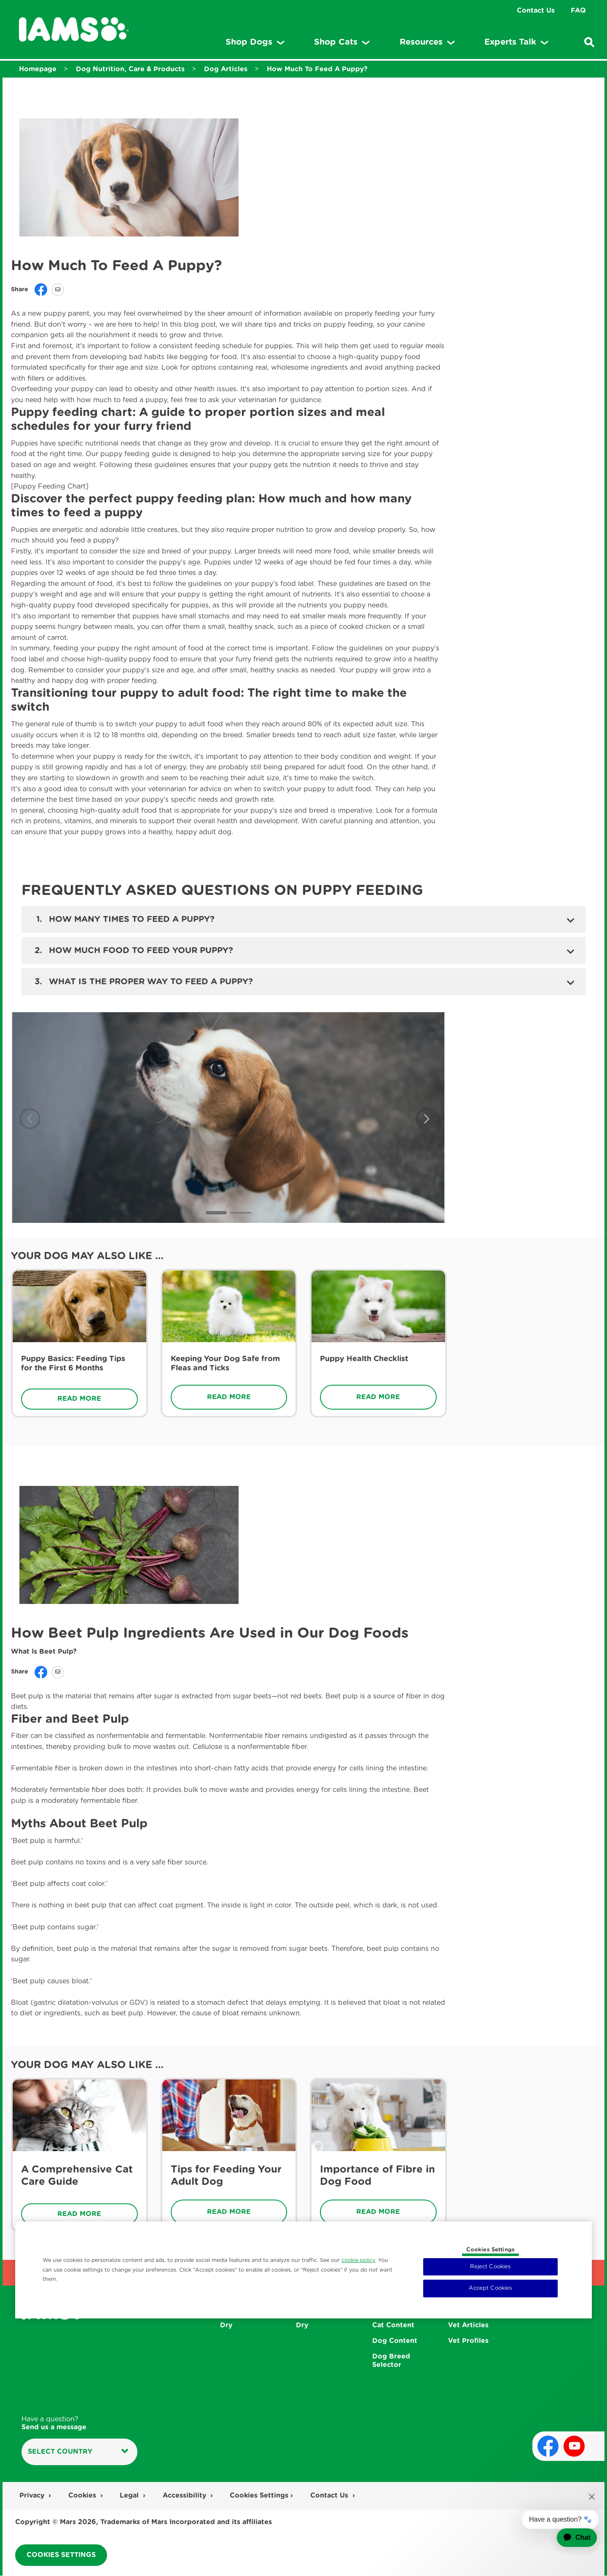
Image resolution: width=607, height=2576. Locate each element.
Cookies (83, 2495)
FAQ (578, 10)
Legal (130, 2495)
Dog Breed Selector (391, 2360)
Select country (78, 2451)
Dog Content (394, 2341)
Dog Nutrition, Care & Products (130, 69)
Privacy (32, 2495)
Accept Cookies (490, 2288)
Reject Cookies (490, 2267)
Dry (226, 2325)
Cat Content (393, 2325)
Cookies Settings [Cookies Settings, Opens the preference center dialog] (490, 2250)
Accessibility (185, 2495)
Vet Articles (468, 2325)
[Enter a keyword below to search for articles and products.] (589, 42)
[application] (571, 2537)
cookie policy (358, 2260)
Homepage (37, 69)
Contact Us (536, 10)
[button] (216, 1212)
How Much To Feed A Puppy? (317, 69)
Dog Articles (225, 69)
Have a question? (53, 2423)
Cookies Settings (259, 2495)
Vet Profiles (468, 2341)
